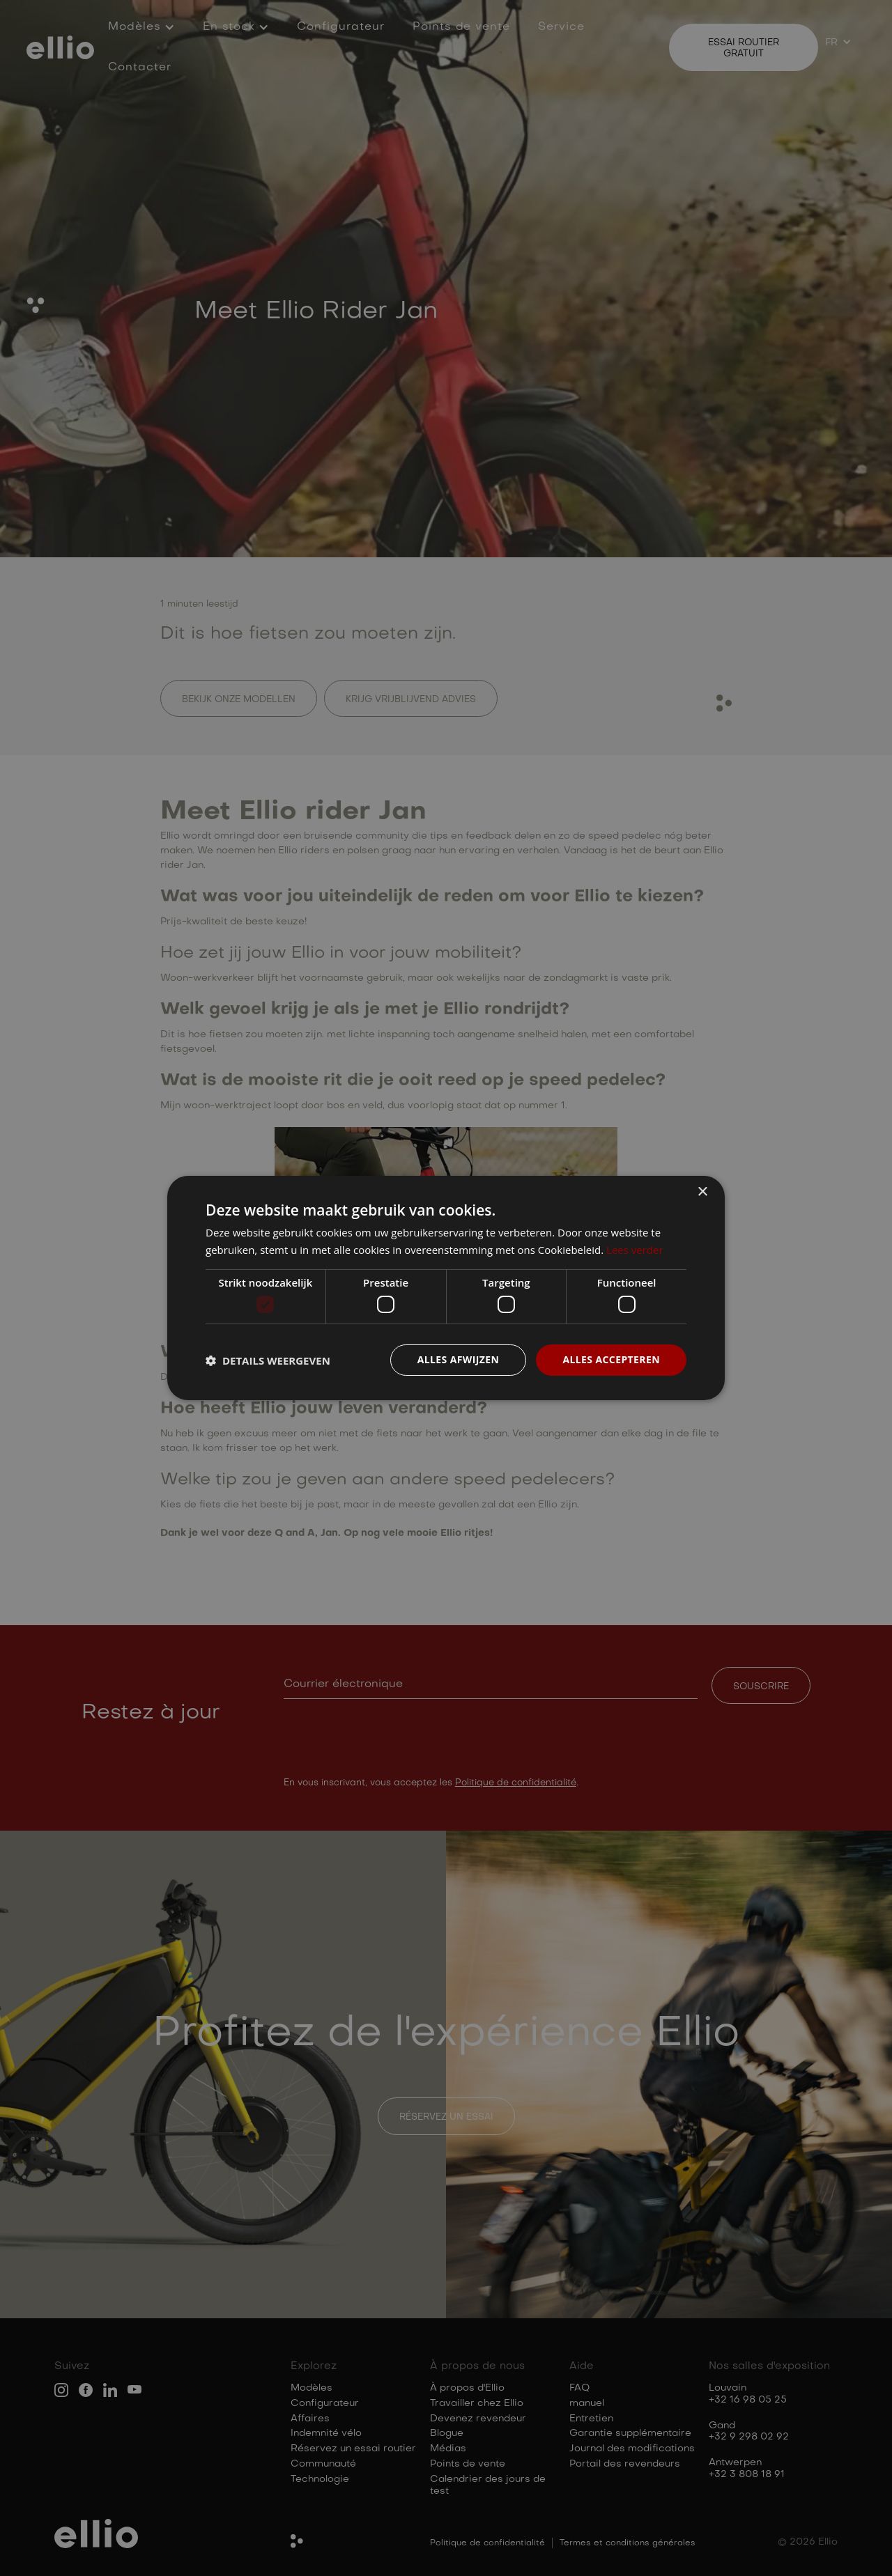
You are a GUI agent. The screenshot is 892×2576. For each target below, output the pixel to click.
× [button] (702, 1192)
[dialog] (446, 1288)
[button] (268, 1360)
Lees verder (634, 1250)
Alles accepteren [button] (611, 1359)
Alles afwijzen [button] (458, 1359)
